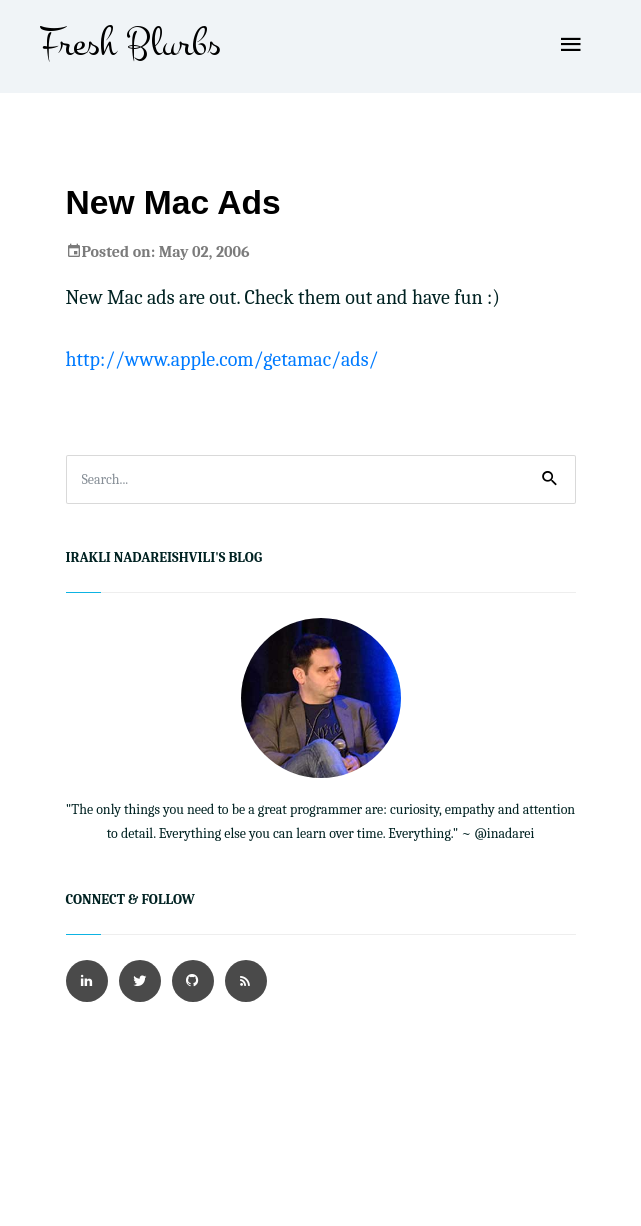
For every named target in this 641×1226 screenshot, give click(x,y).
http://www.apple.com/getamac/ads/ (222, 359)
